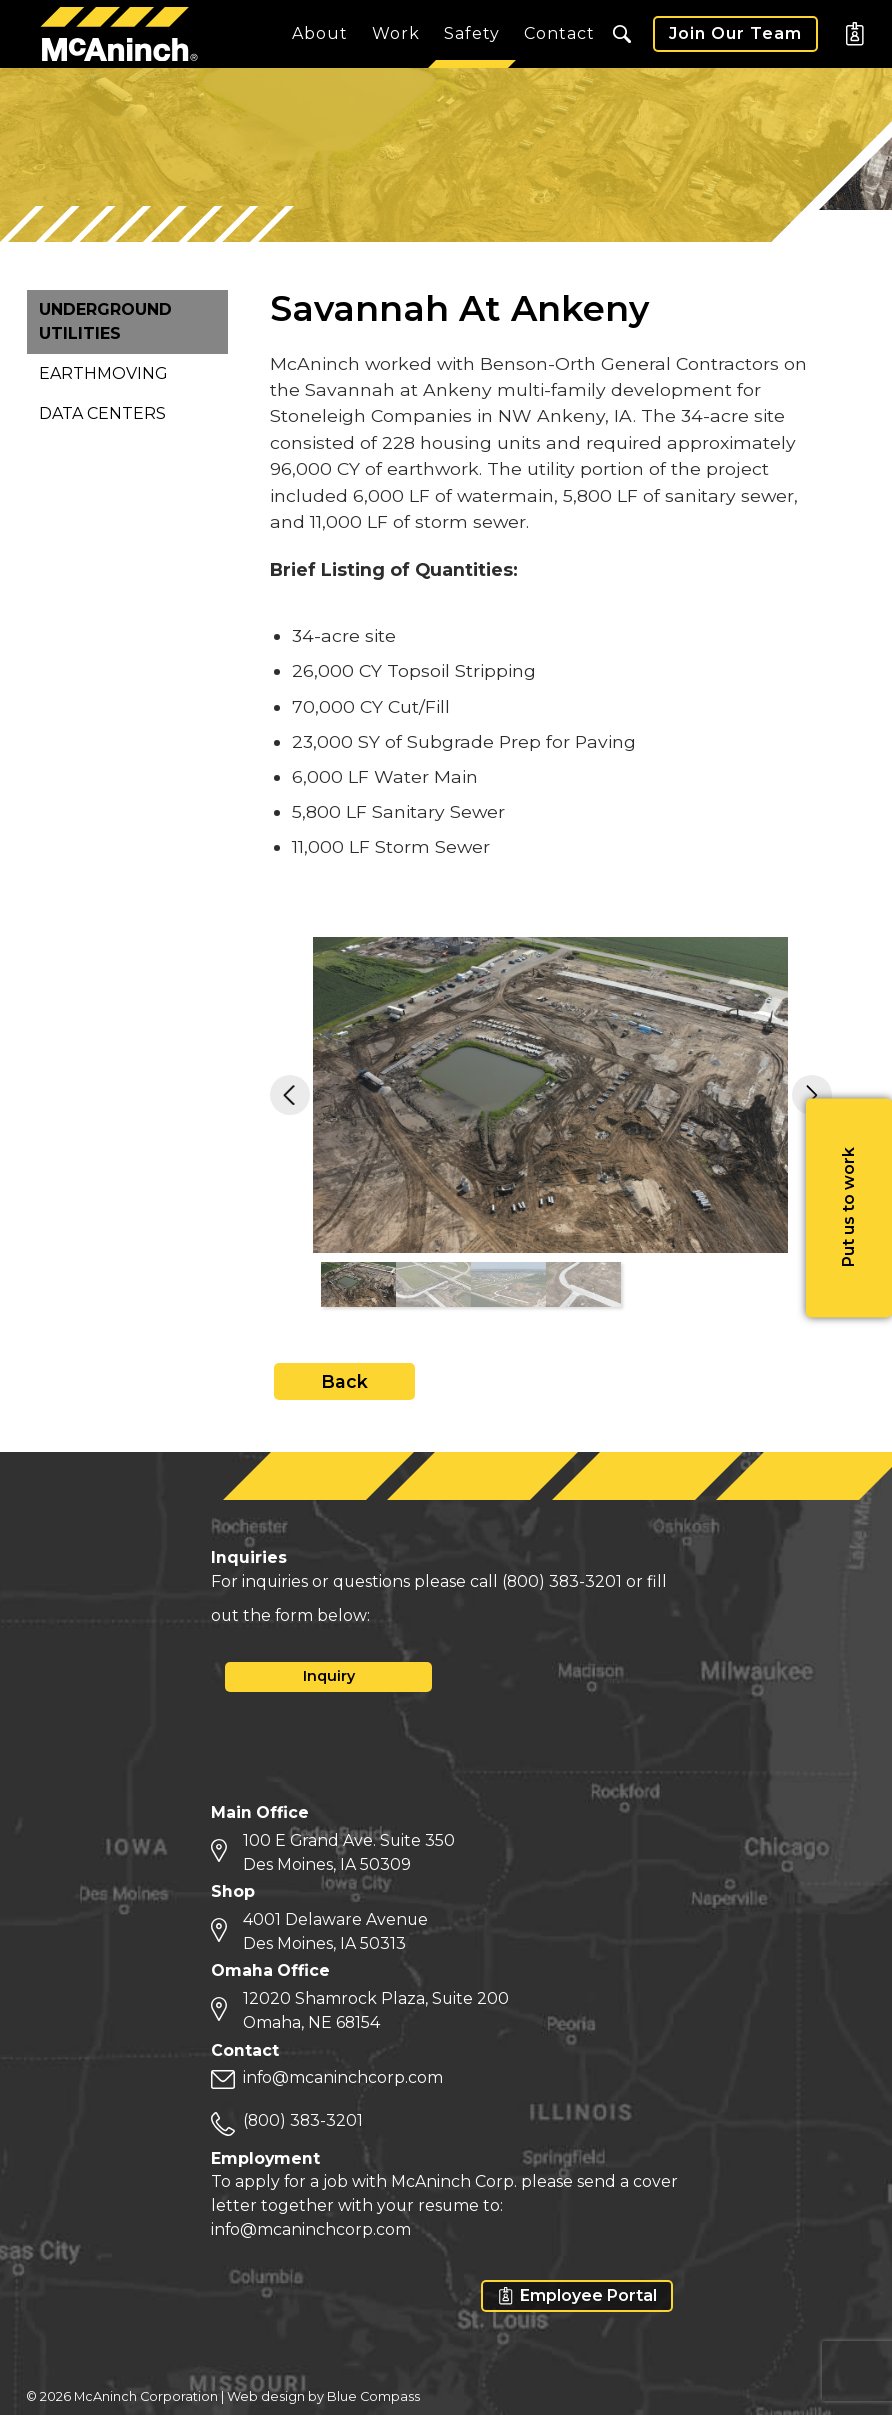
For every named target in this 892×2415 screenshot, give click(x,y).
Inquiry (329, 1676)
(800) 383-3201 (562, 1581)
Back (344, 1381)
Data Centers (102, 413)
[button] (622, 34)
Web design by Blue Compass (323, 2396)
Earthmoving (103, 373)
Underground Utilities (105, 321)
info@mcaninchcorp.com (343, 2077)
